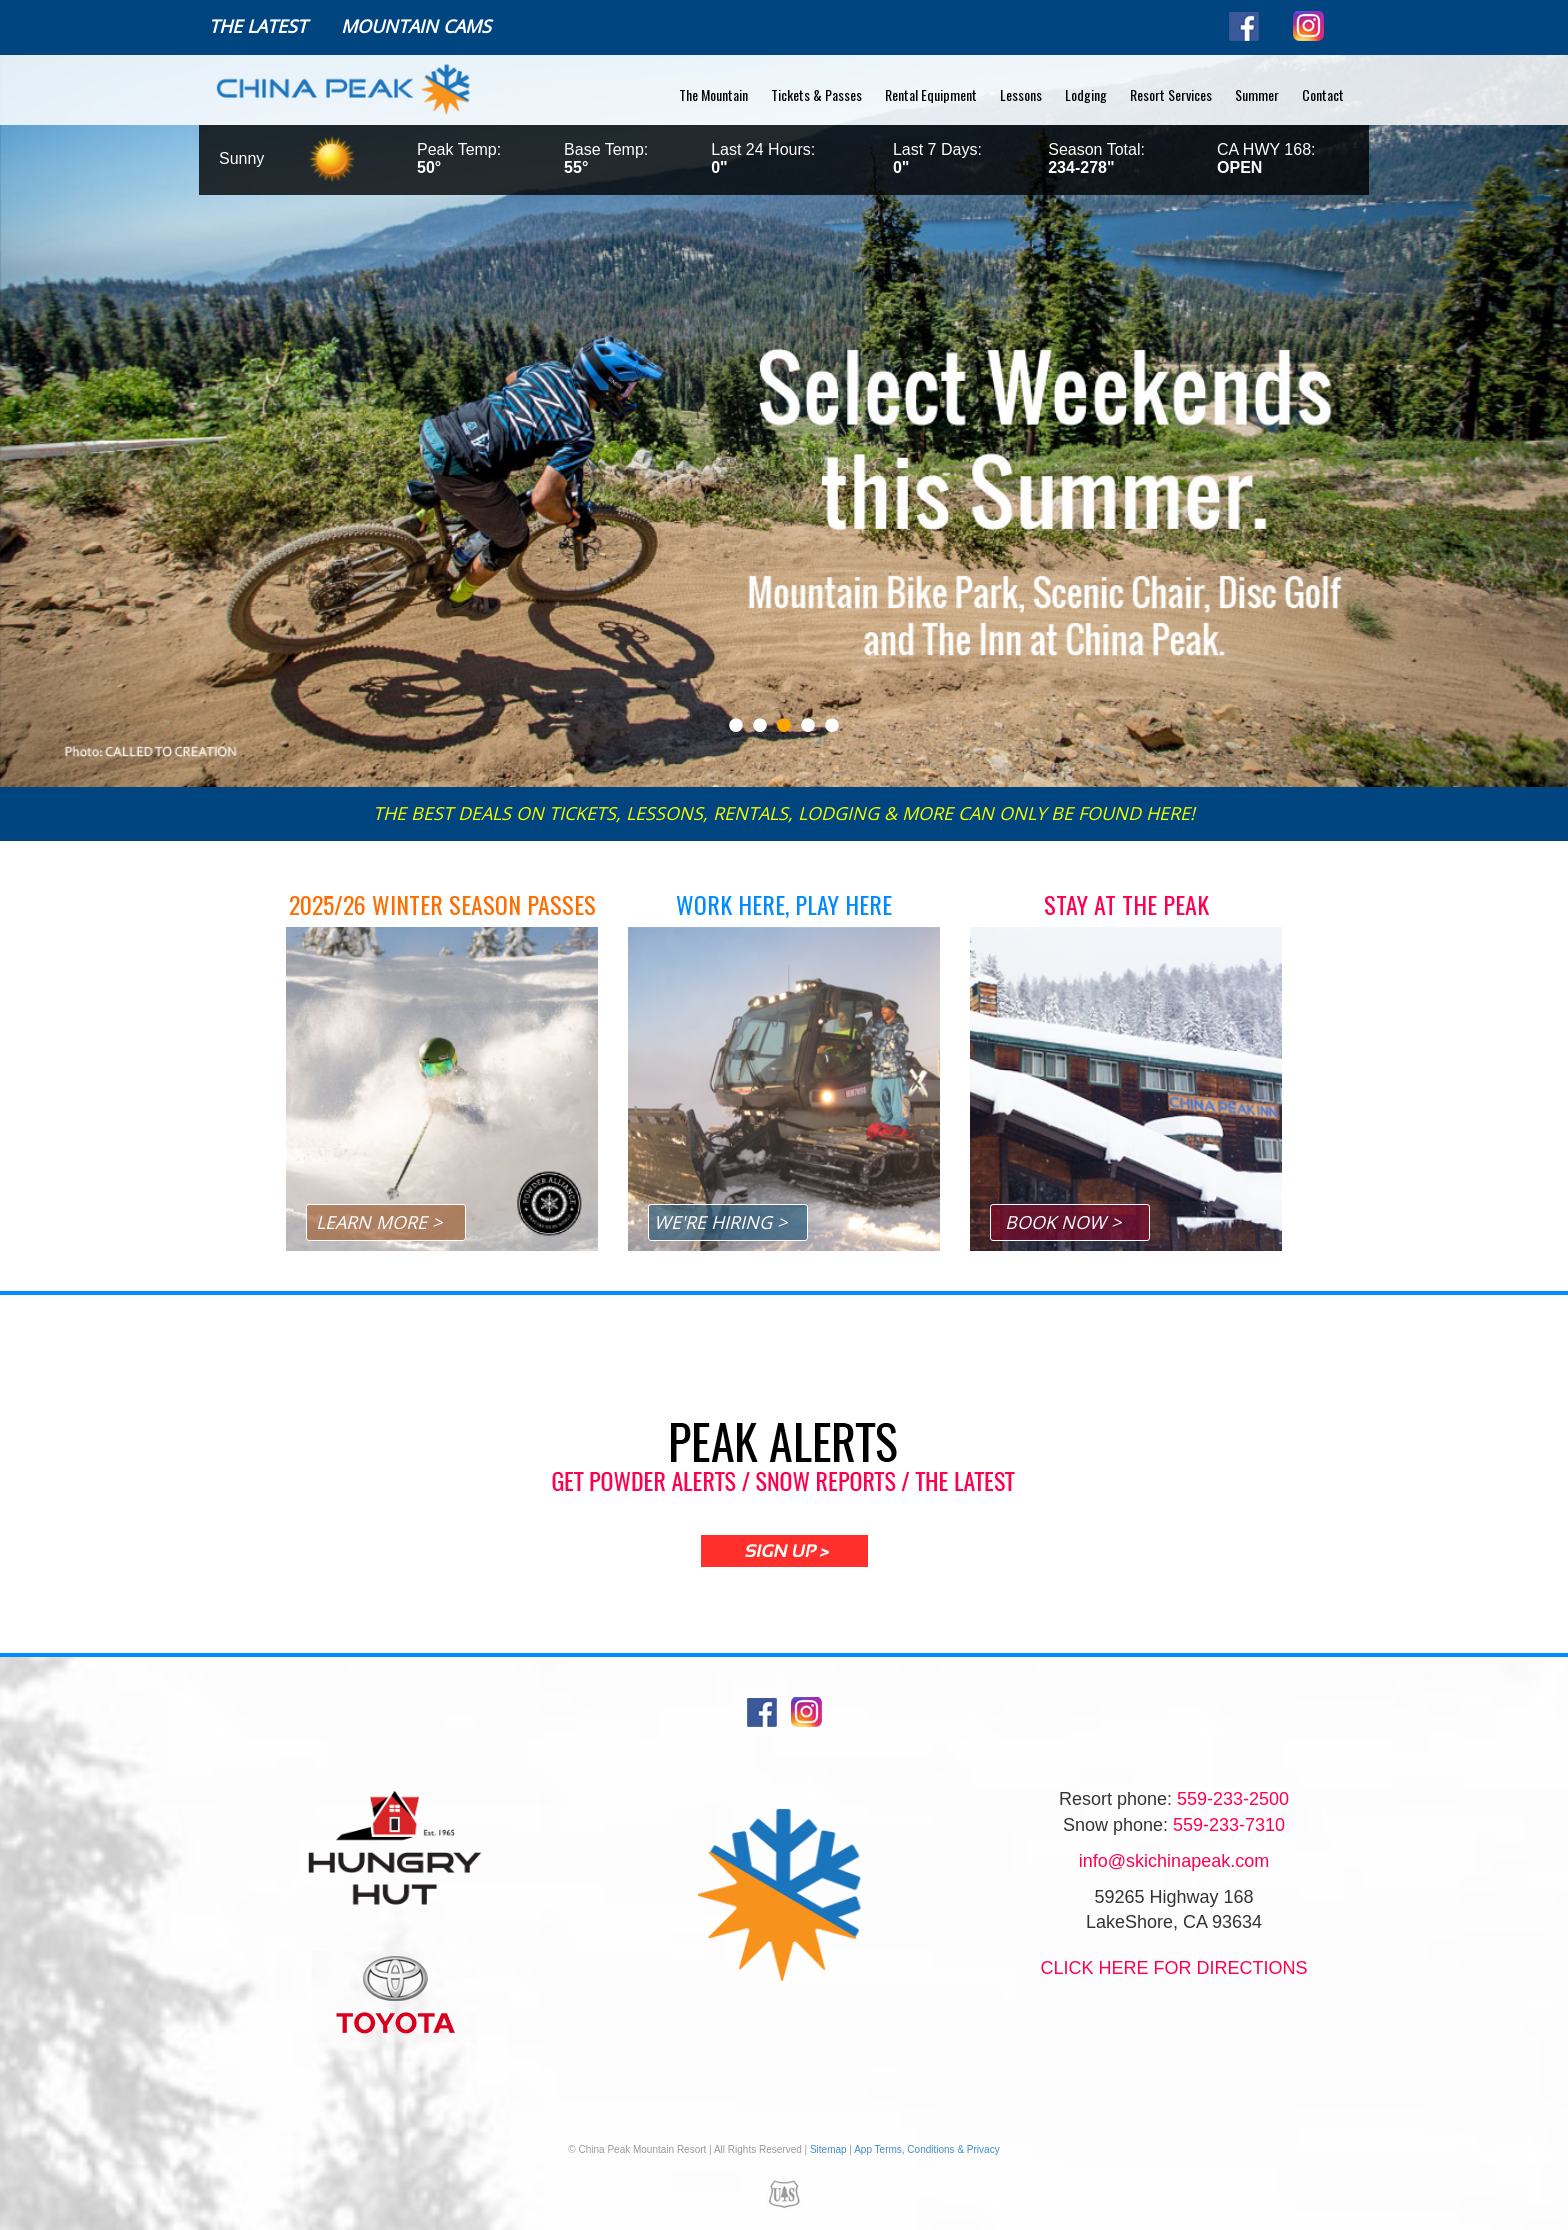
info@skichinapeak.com (1174, 1861)
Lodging (1086, 94)
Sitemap (828, 2149)
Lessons (1021, 94)
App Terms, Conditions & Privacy (926, 2149)
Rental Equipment (931, 94)
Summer (1257, 94)
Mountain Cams (416, 26)
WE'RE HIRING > (720, 1222)
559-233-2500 (1233, 1799)
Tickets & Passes (816, 94)
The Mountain (713, 94)
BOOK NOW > (1063, 1222)
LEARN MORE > (379, 1222)
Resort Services (1171, 94)
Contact (1323, 94)
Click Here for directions (1173, 1968)
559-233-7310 (1229, 1825)
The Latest (258, 26)
